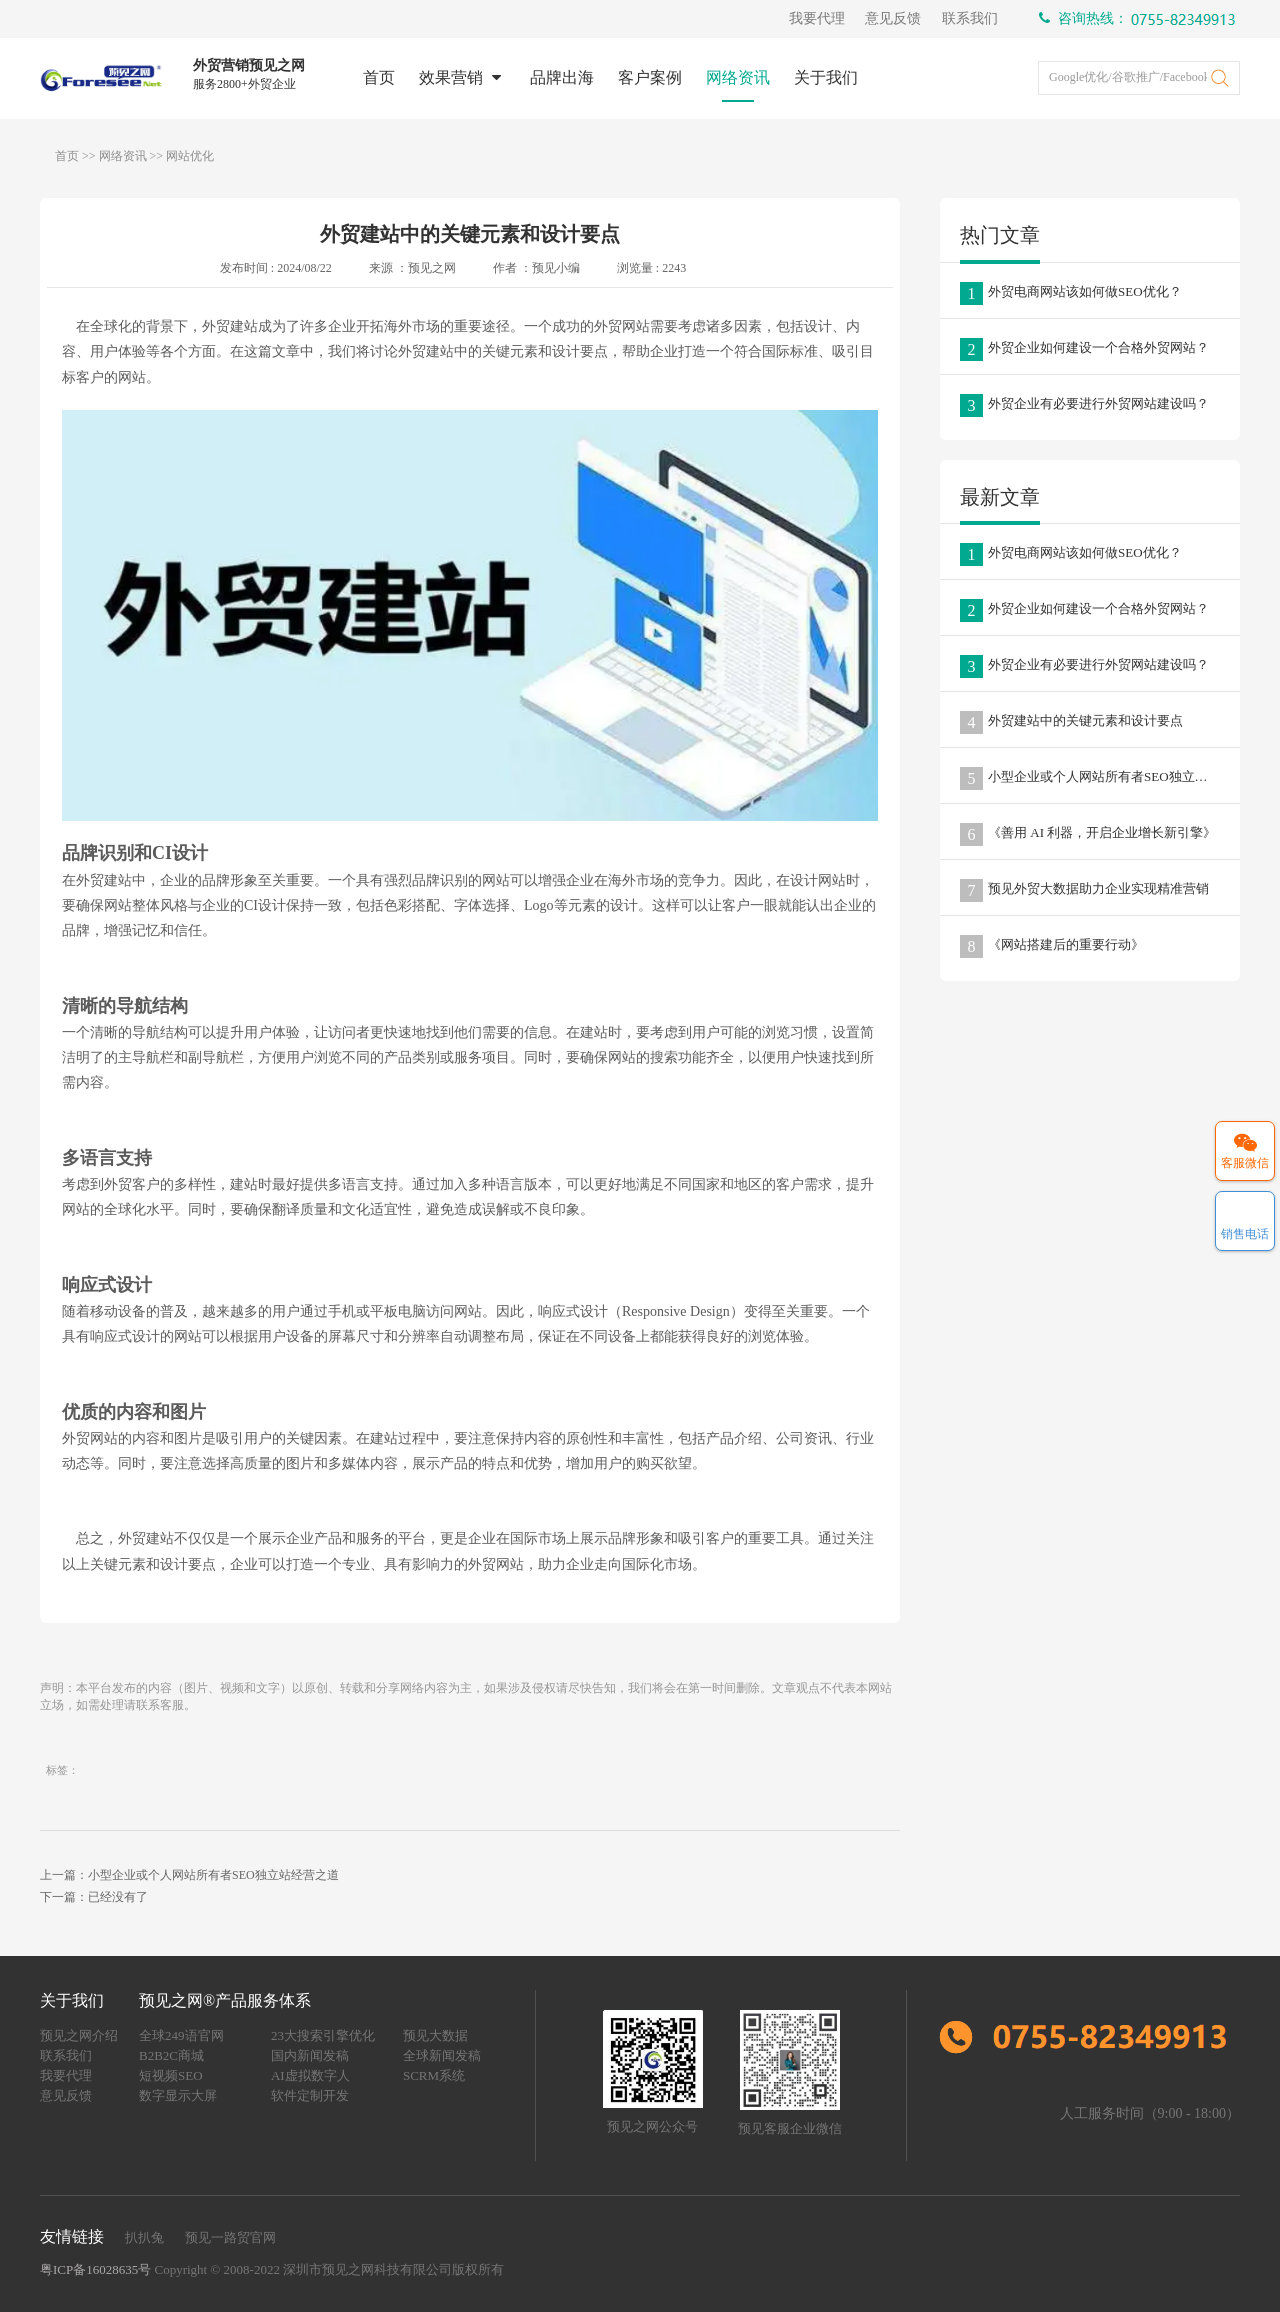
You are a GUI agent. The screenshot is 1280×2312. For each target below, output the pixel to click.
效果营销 (448, 77)
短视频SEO (171, 2075)
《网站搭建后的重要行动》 (1052, 946)
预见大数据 (435, 2035)
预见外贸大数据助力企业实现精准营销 (1084, 890)
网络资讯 (724, 77)
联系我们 (970, 18)
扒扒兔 (144, 2237)
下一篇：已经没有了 (94, 1897)
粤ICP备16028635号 (95, 2269)
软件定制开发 (310, 2095)
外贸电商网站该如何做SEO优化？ (1071, 293)
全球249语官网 (181, 2035)
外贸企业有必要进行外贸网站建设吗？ (1084, 405)
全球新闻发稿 (442, 2055)
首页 (365, 77)
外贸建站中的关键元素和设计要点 (1071, 722)
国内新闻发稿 (310, 2055)
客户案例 (636, 77)
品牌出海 (548, 77)
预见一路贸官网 (230, 2237)
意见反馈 (893, 18)
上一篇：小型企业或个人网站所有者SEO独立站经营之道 (189, 1875)
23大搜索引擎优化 (323, 2035)
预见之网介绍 (79, 2035)
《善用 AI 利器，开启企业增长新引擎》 (1088, 834)
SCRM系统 (434, 2075)
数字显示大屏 (178, 2095)
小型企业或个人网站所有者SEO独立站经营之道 (1100, 778)
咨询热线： (1140, 19)
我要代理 (817, 18)
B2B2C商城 (171, 2055)
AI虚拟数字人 (310, 2075)
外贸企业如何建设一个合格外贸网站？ (1084, 349)
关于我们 (812, 77)
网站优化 (190, 156)
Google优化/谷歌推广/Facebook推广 (1133, 77)
